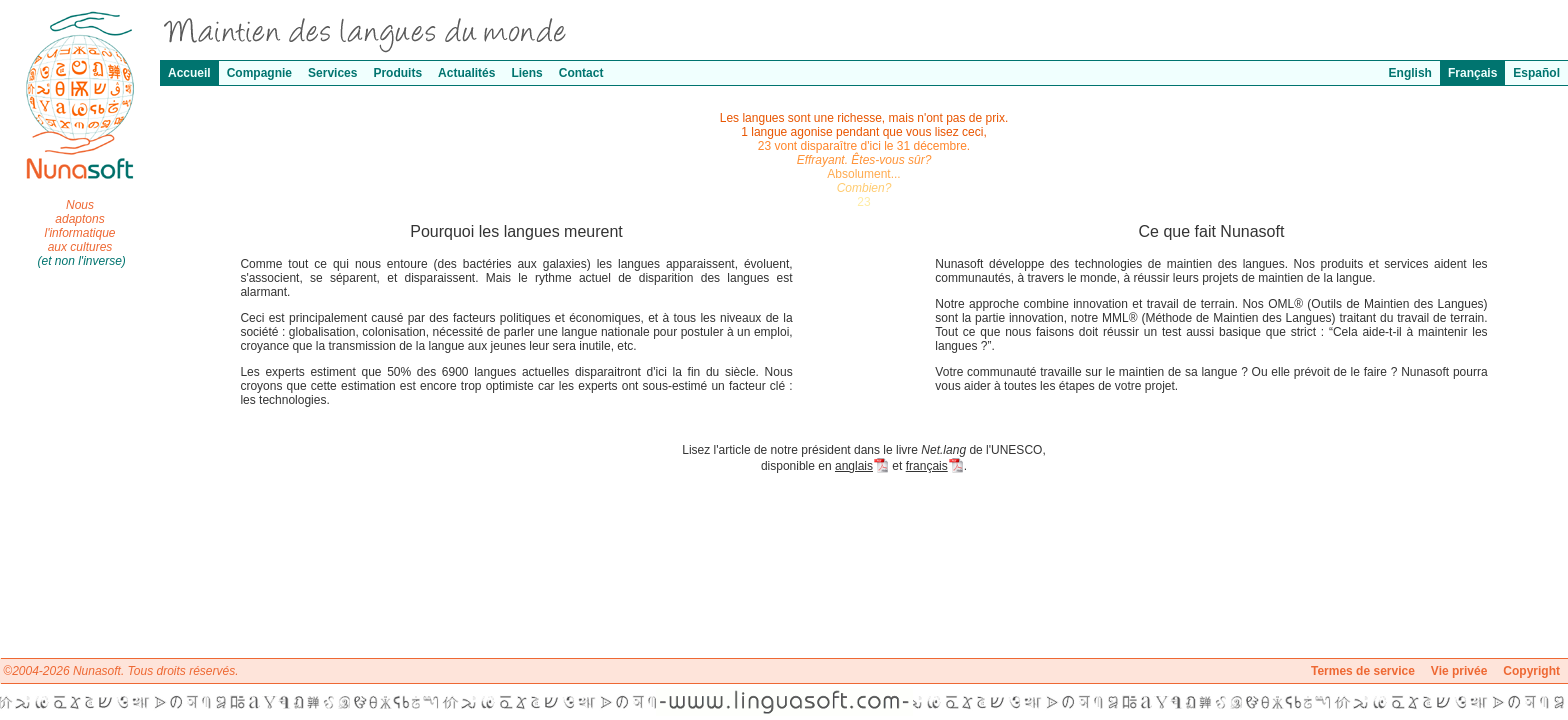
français (935, 466)
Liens (526, 73)
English (1410, 73)
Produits (397, 73)
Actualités (466, 73)
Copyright (1531, 671)
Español (1536, 73)
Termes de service (1363, 671)
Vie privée (1459, 671)
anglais (862, 466)
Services (332, 73)
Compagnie (259, 73)
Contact (581, 73)
